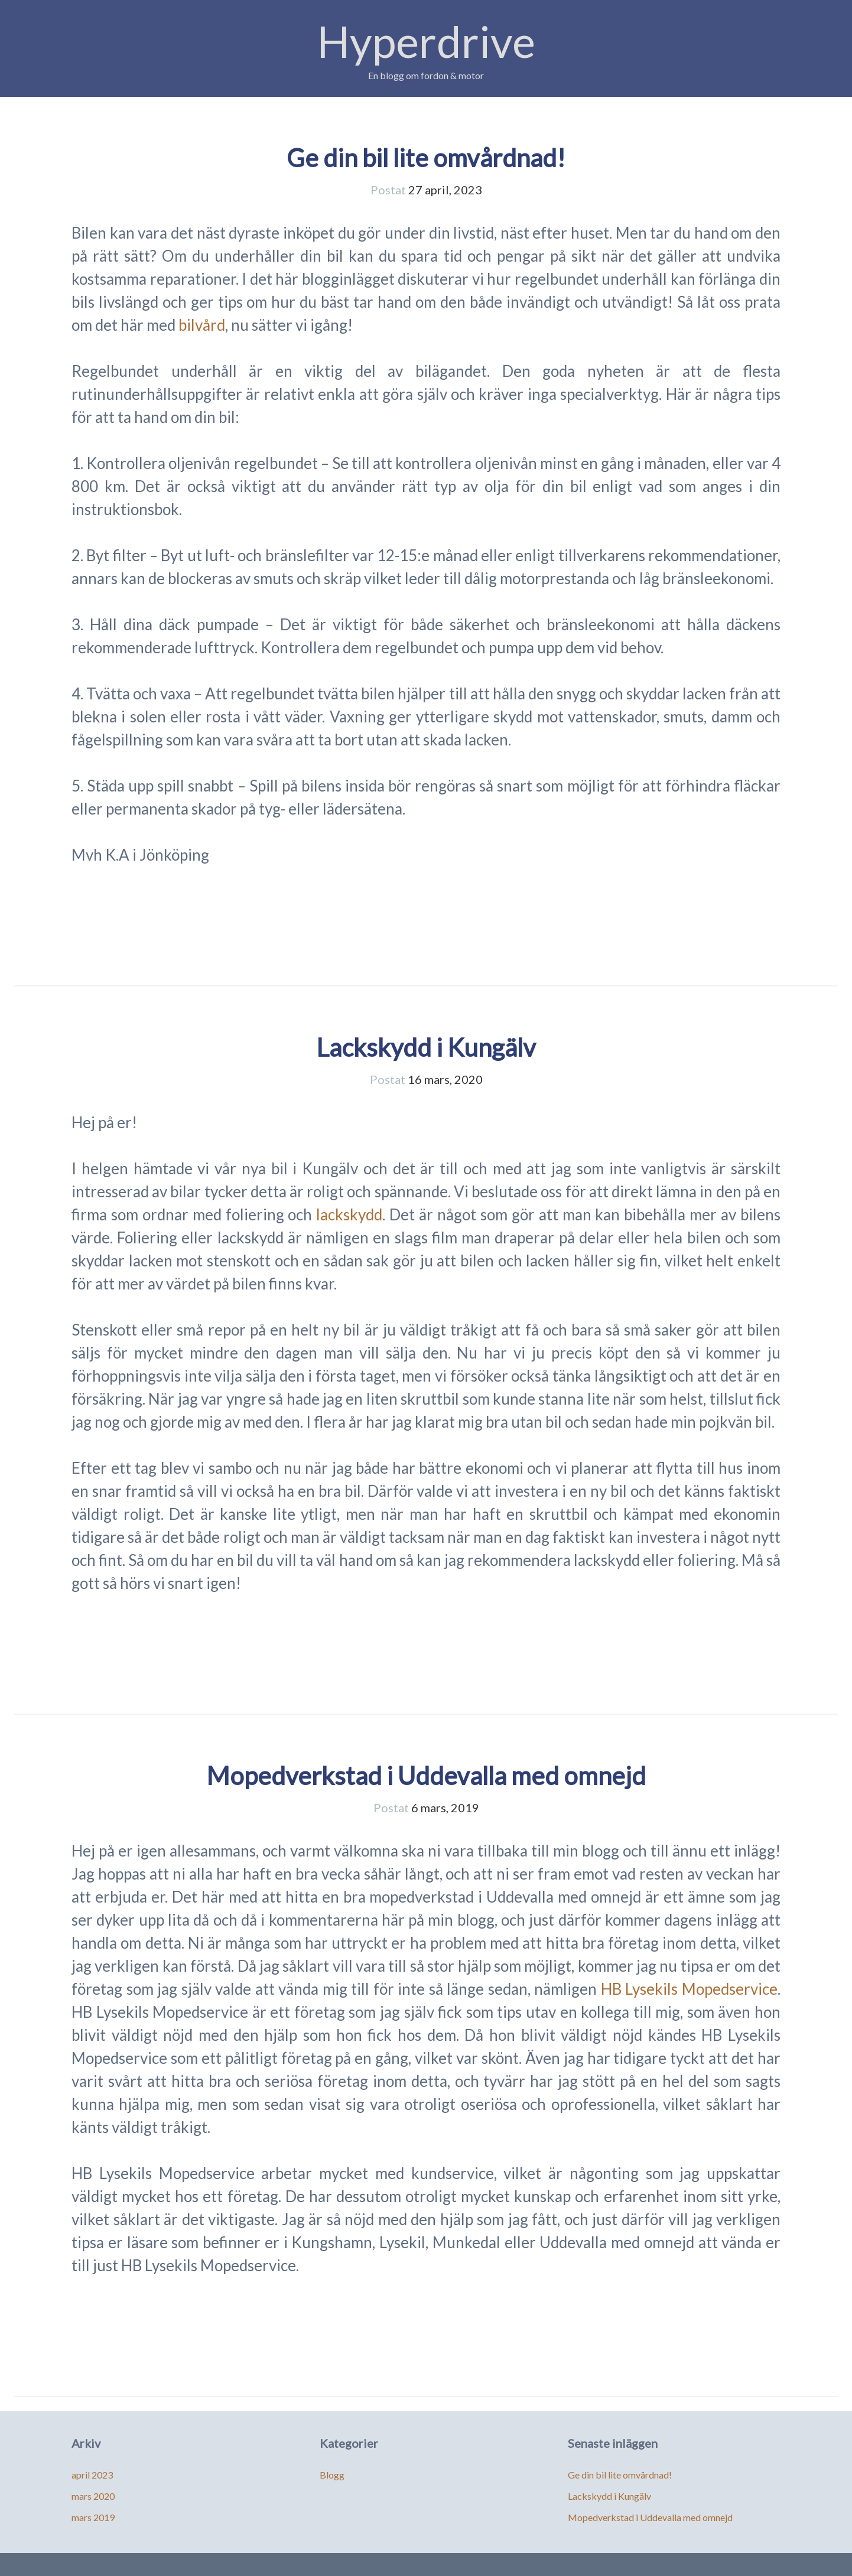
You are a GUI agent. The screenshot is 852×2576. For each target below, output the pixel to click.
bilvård (201, 324)
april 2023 (92, 2474)
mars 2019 (93, 2517)
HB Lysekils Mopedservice (689, 1988)
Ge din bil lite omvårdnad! (426, 157)
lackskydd (349, 1214)
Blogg (332, 2474)
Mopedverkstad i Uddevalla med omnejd (426, 1775)
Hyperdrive (426, 41)
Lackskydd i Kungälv (426, 1047)
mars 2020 (93, 2496)
